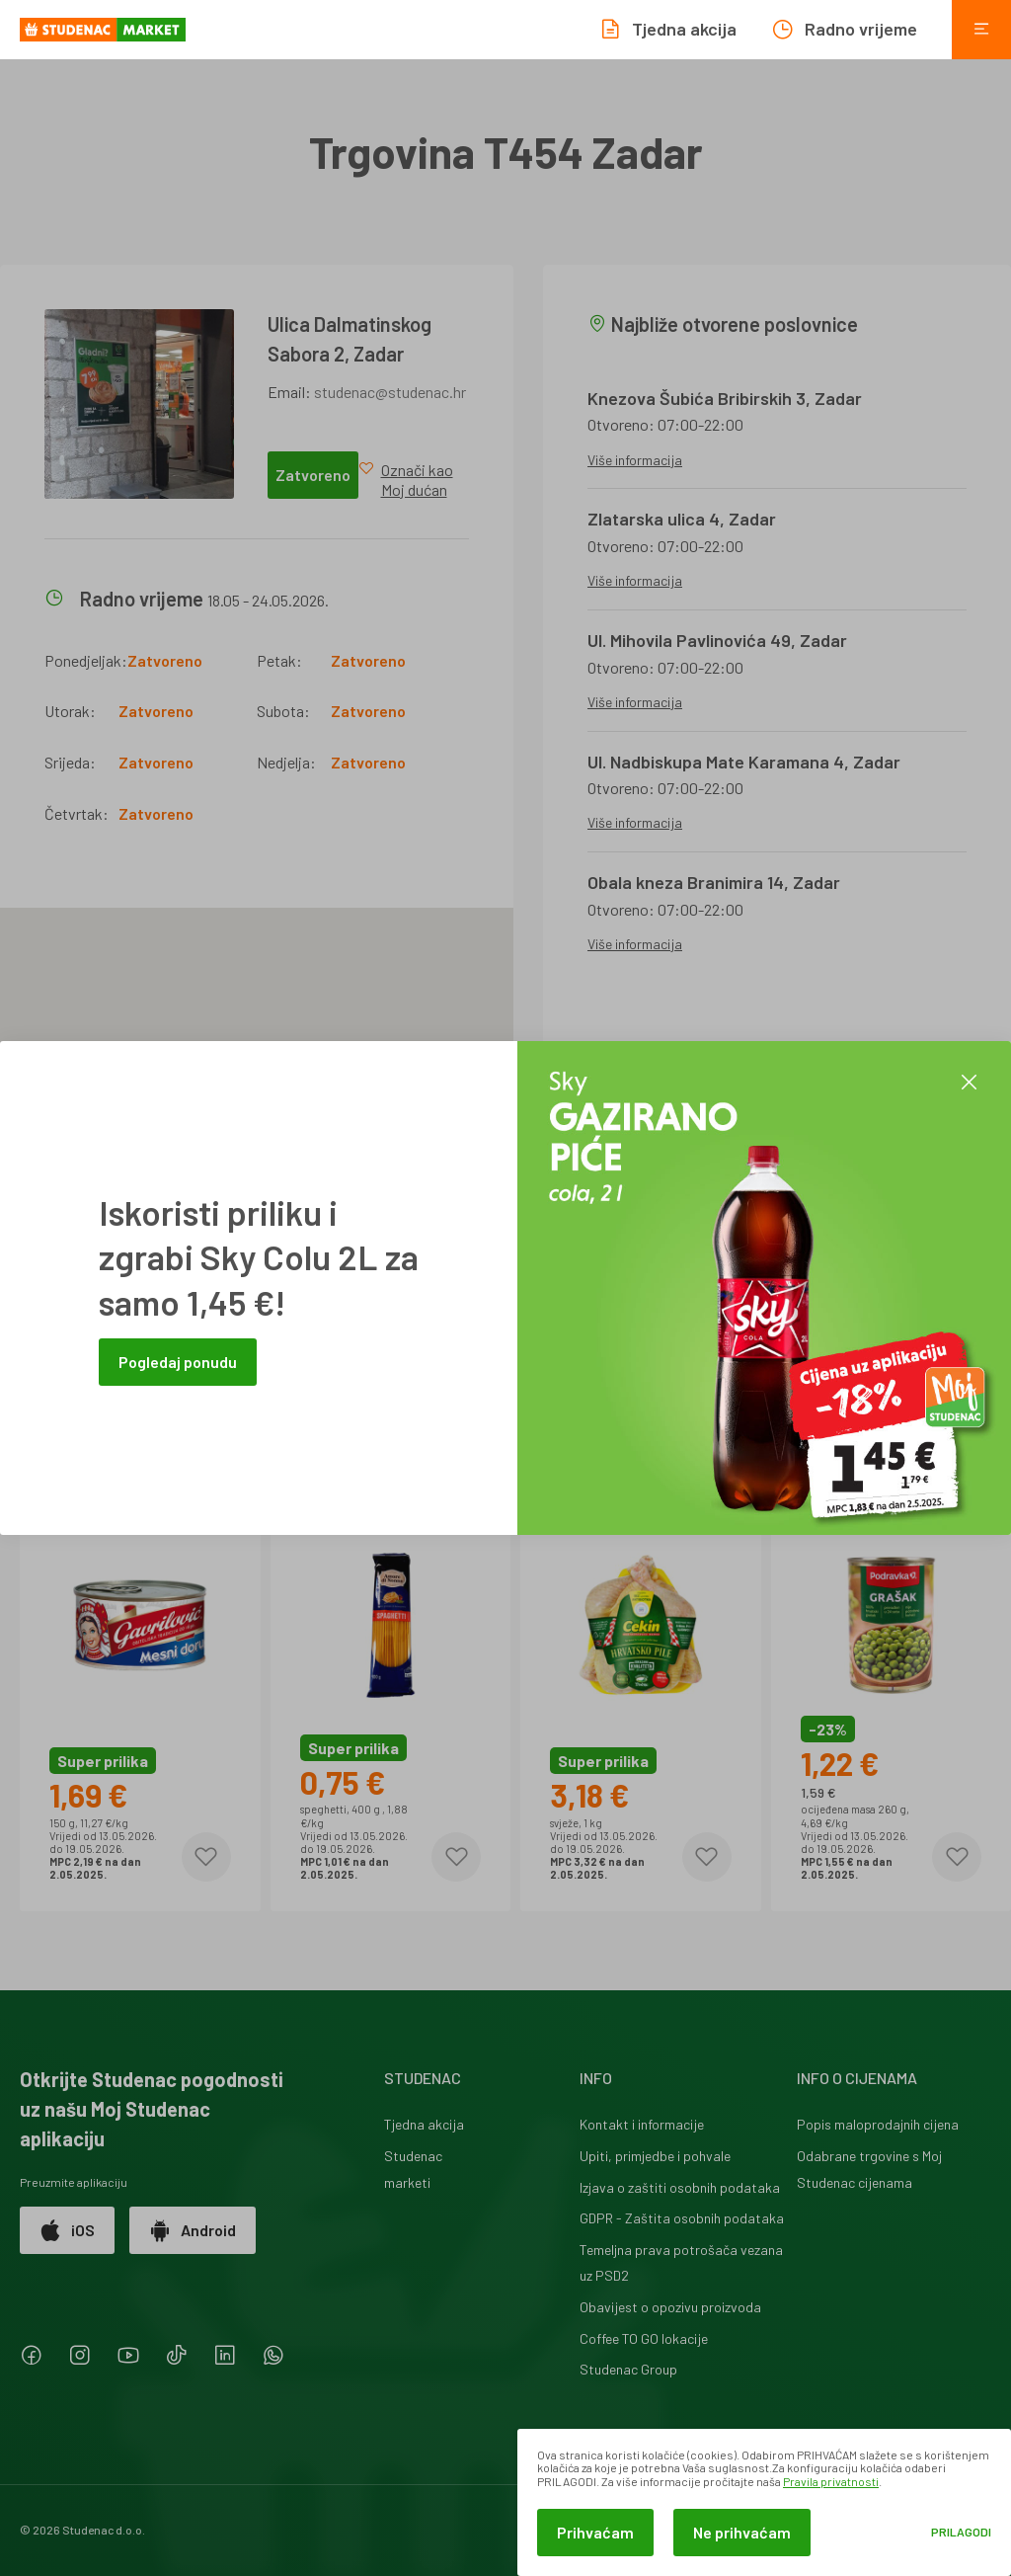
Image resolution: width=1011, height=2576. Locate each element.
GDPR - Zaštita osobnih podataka (682, 2218)
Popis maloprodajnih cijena (878, 2124)
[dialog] (764, 2502)
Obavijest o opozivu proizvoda (670, 2306)
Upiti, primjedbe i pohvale (655, 2155)
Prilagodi (961, 2532)
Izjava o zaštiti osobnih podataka (680, 2187)
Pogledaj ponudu (177, 1361)
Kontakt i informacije (642, 2124)
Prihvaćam (595, 2532)
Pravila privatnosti (831, 2481)
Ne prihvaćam (742, 2532)
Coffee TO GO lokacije (644, 2338)
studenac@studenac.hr (390, 391)
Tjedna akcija (424, 2124)
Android (192, 2230)
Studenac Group (628, 2369)
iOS (67, 2230)
